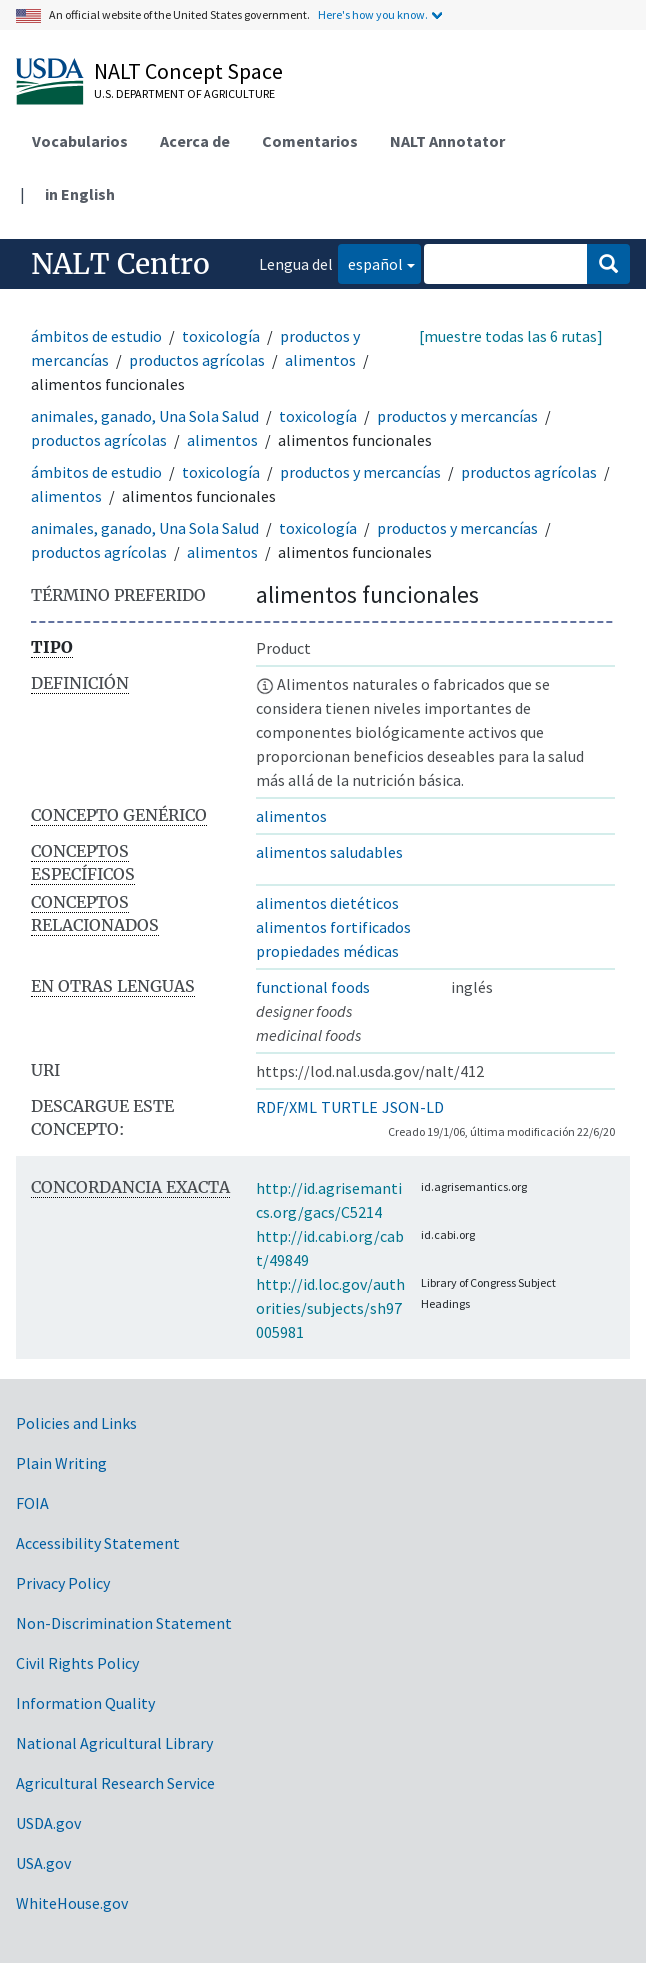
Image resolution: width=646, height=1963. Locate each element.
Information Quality (85, 1703)
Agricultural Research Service (115, 1783)
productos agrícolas (197, 360)
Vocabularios (80, 141)
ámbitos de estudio (96, 336)
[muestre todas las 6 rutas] (511, 336)
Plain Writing (61, 1463)
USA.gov (43, 1863)
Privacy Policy (63, 1583)
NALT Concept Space (188, 71)
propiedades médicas (327, 951)
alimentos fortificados (333, 927)
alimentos (320, 360)
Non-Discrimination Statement (124, 1623)
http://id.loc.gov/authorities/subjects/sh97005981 (330, 1308)
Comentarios (310, 141)
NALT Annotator (447, 141)
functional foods (313, 987)
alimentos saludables (329, 852)
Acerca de (195, 141)
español (370, 262)
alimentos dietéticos (327, 903)
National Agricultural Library (114, 1743)
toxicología (221, 336)
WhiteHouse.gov (72, 1903)
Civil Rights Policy (77, 1663)
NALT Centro (120, 264)
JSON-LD (413, 1107)
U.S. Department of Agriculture (184, 93)
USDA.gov (48, 1823)
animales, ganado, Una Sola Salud (145, 416)
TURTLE (349, 1107)
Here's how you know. (373, 14)
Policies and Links (76, 1423)
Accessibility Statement (98, 1543)
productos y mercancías (457, 416)
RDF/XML (286, 1107)
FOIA (32, 1503)
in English (80, 194)
